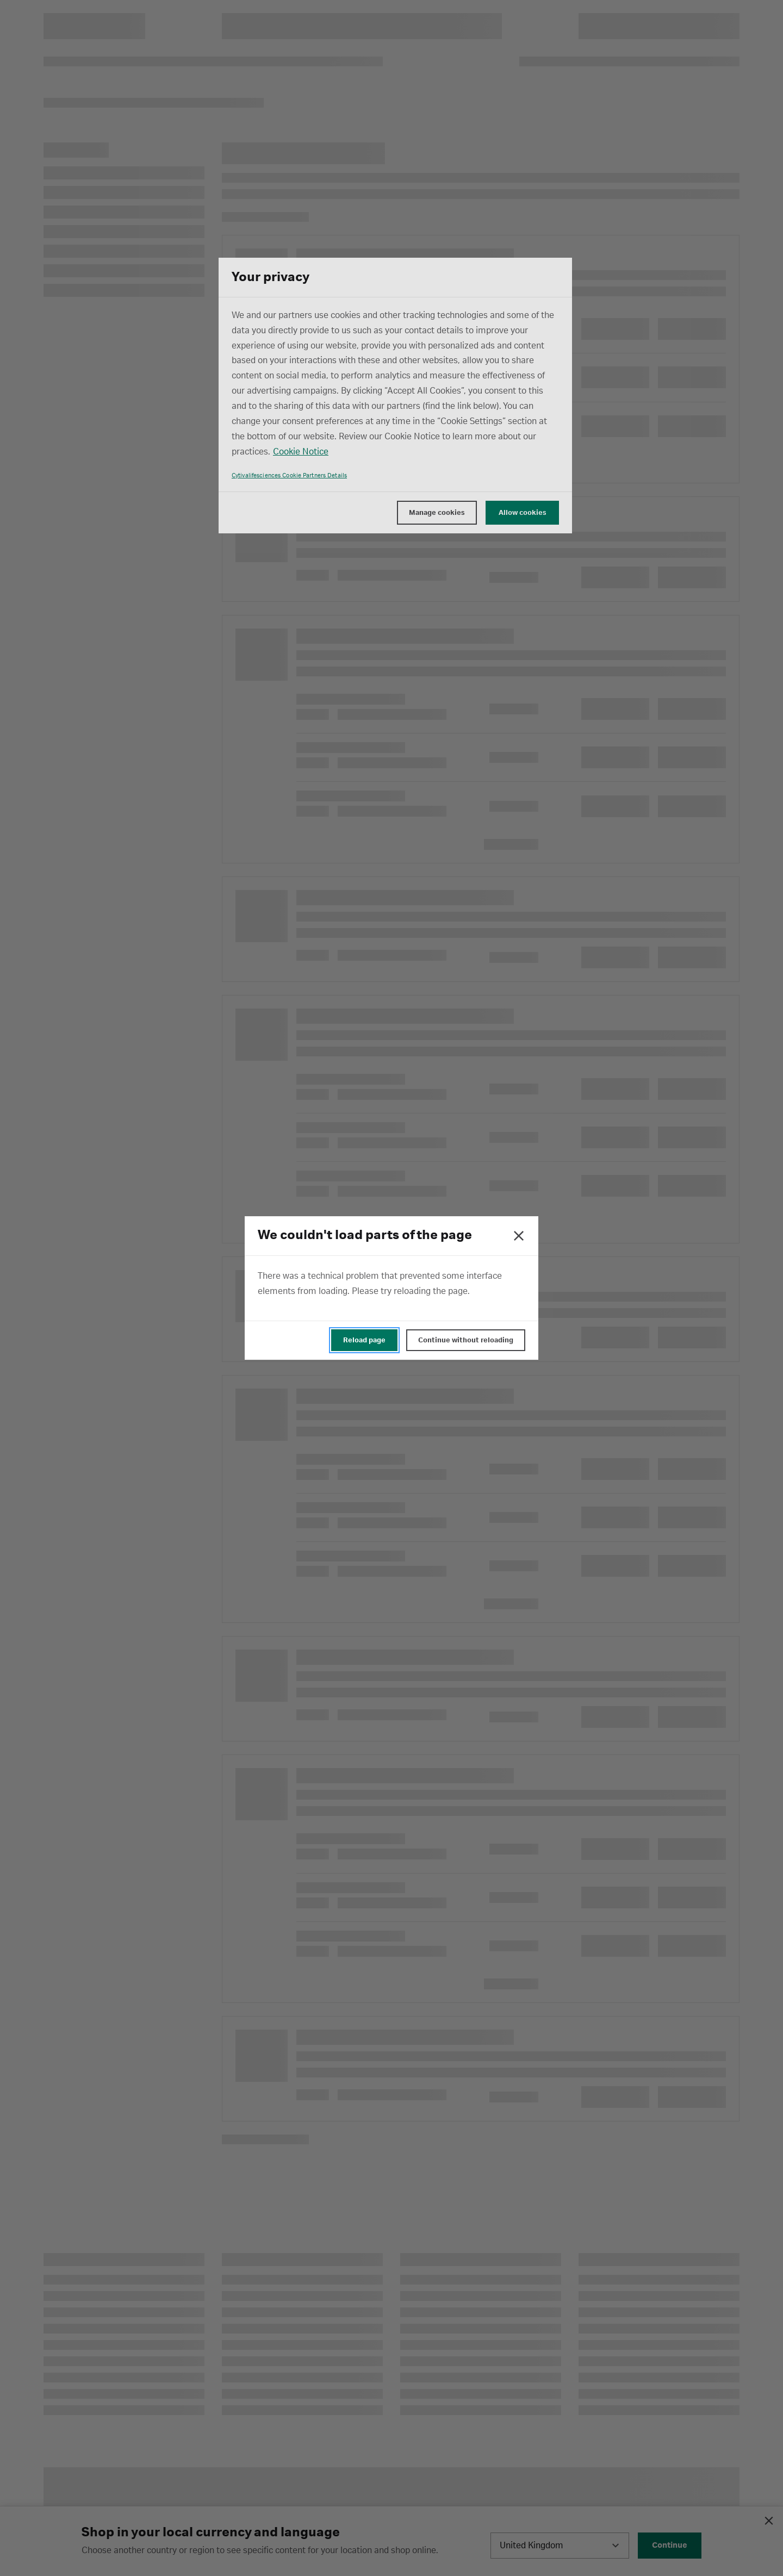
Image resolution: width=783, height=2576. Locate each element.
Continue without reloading (465, 1340)
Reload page (364, 1340)
